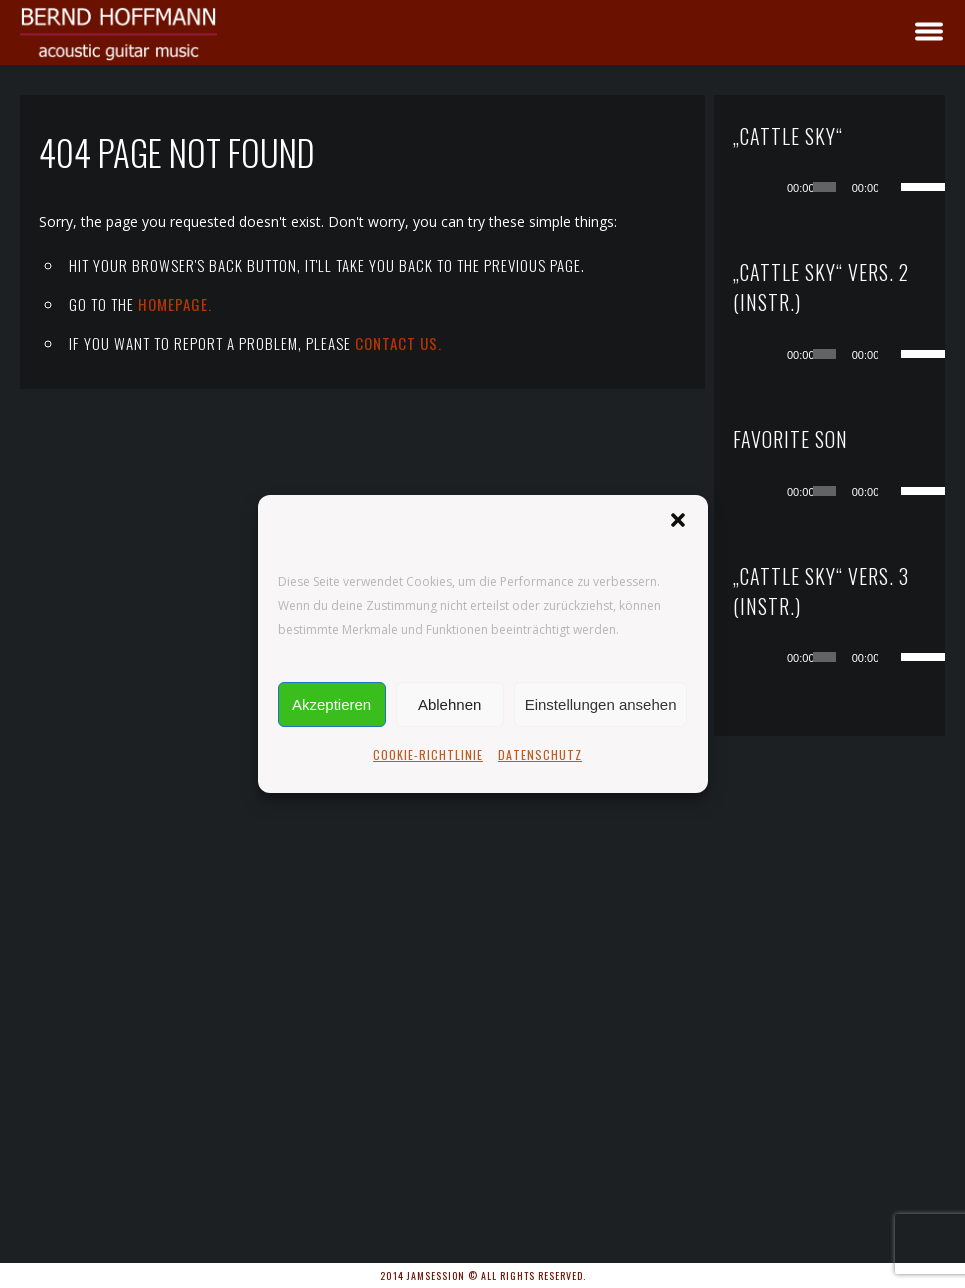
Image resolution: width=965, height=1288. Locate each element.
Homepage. (175, 304)
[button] (678, 520)
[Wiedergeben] (774, 187)
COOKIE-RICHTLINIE (428, 754)
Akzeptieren (331, 704)
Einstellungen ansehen (601, 704)
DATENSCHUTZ (540, 754)
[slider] (824, 187)
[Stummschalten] (894, 187)
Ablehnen (449, 704)
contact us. (398, 343)
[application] (849, 187)
